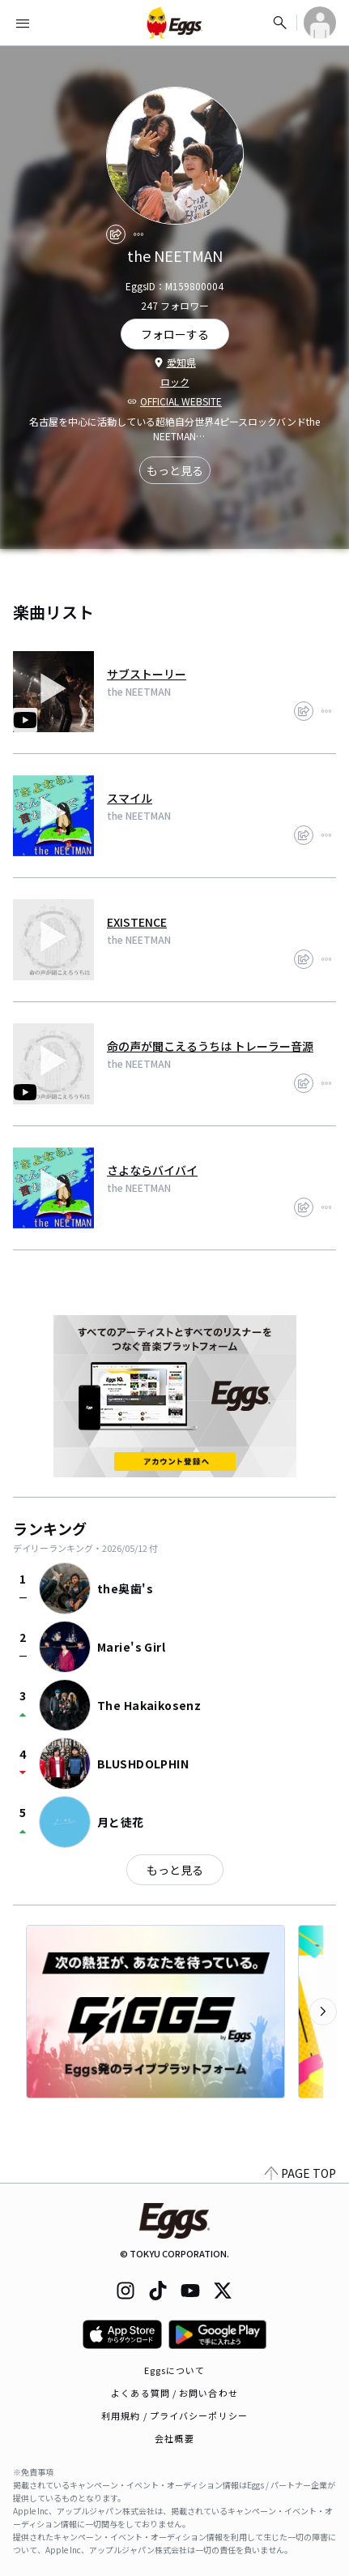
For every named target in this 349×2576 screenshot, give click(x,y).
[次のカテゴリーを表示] (323, 2011)
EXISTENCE (137, 922)
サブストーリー (146, 674)
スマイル (129, 798)
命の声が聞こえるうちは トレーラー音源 (210, 1046)
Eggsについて (175, 2370)
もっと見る (175, 470)
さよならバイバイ (152, 1170)
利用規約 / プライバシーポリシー (174, 2415)
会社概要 (174, 2438)
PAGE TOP (300, 2173)
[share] (116, 234)
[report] (138, 234)
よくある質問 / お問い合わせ (174, 2392)
